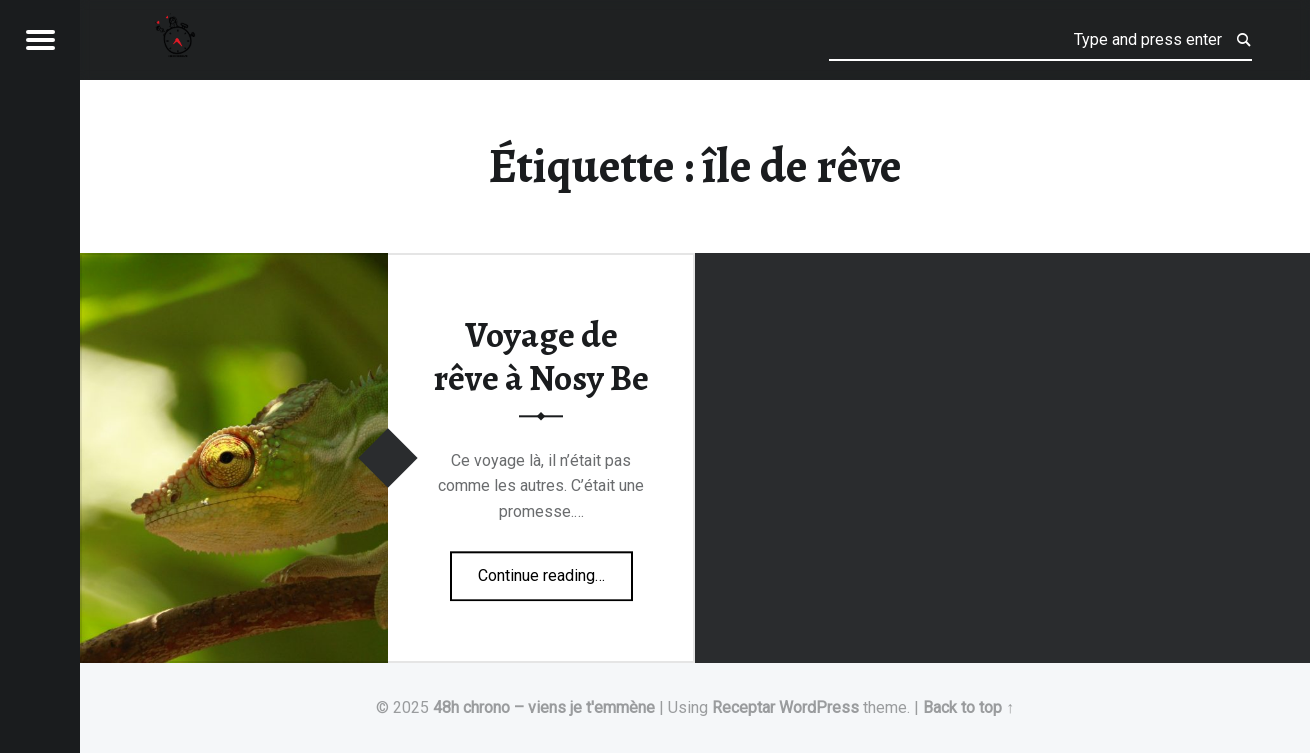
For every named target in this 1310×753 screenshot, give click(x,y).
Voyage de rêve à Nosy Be (541, 357)
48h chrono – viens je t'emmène (544, 707)
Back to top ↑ (968, 707)
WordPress (819, 707)
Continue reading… (555, 569)
